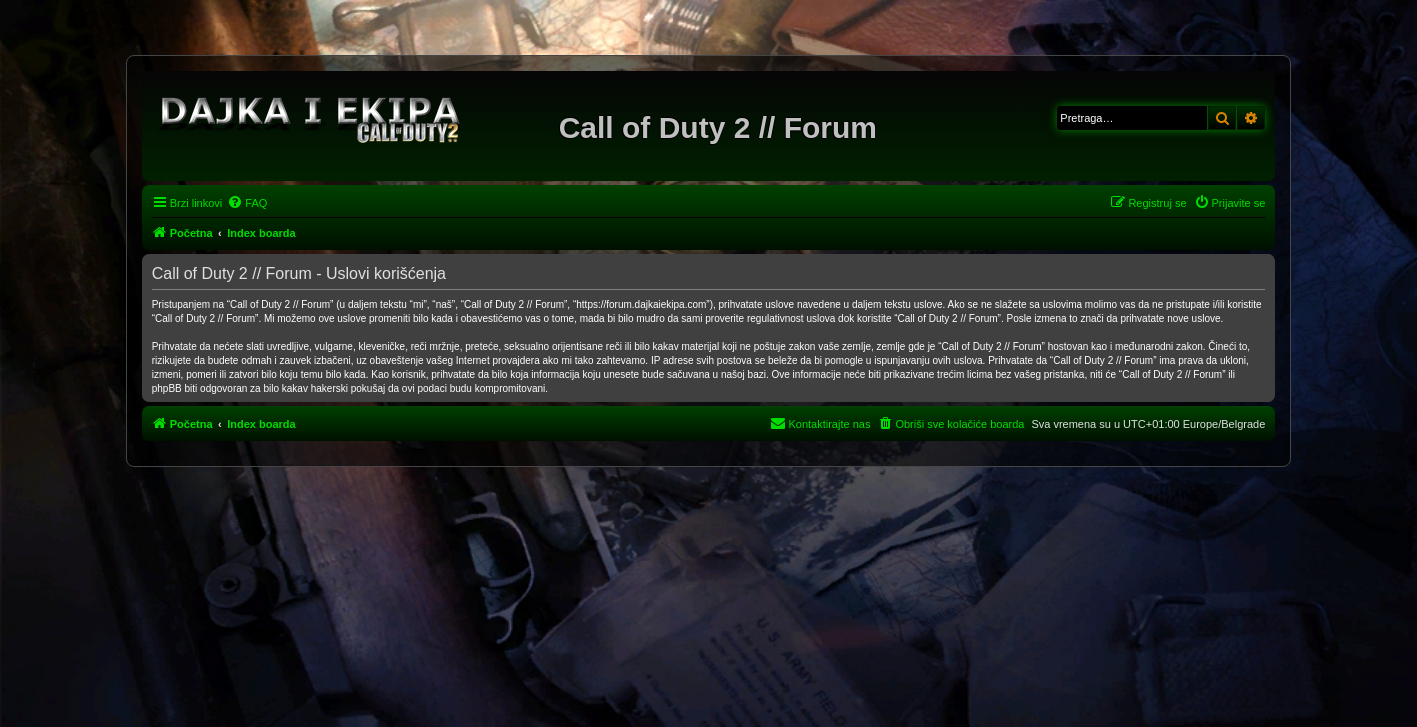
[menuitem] (247, 203)
